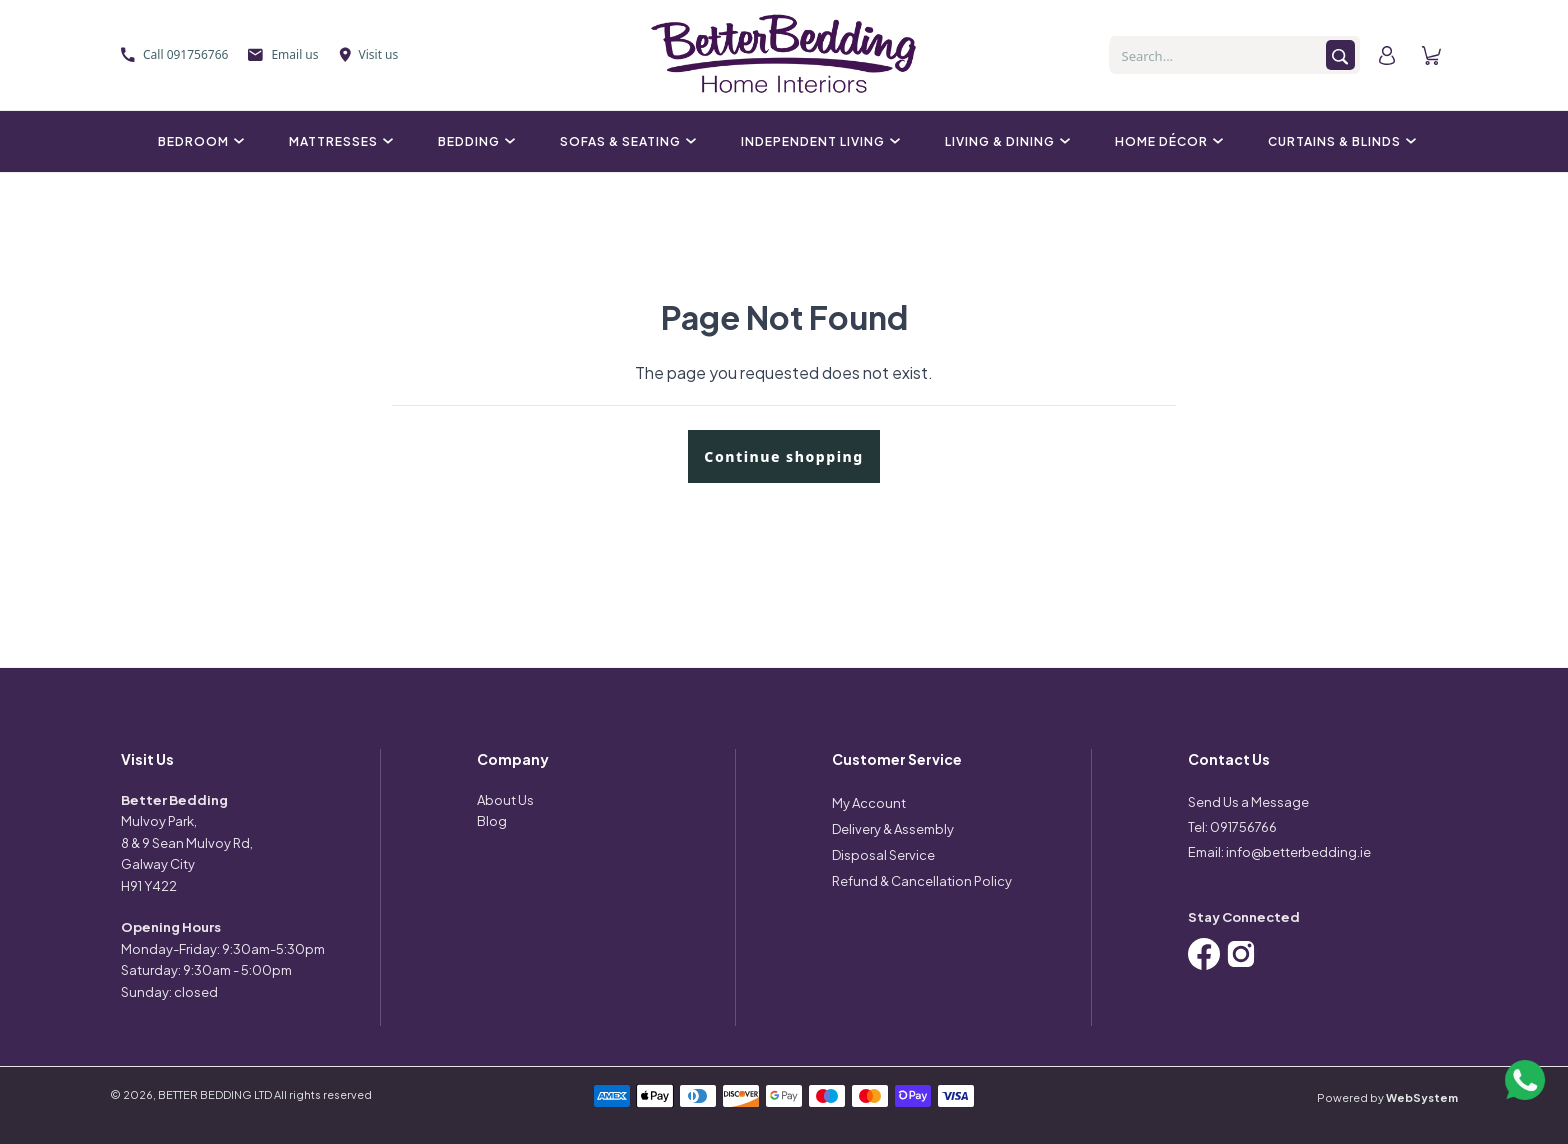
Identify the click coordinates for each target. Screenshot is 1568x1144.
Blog (492, 821)
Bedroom (198, 141)
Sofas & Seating (625, 141)
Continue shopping (783, 456)
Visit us (369, 54)
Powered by (1387, 1097)
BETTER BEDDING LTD (215, 1094)
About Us (505, 800)
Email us (283, 54)
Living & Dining (1005, 141)
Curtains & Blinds (1339, 141)
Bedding (474, 141)
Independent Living (818, 141)
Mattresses (338, 141)
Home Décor (1166, 141)
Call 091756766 (174, 54)
